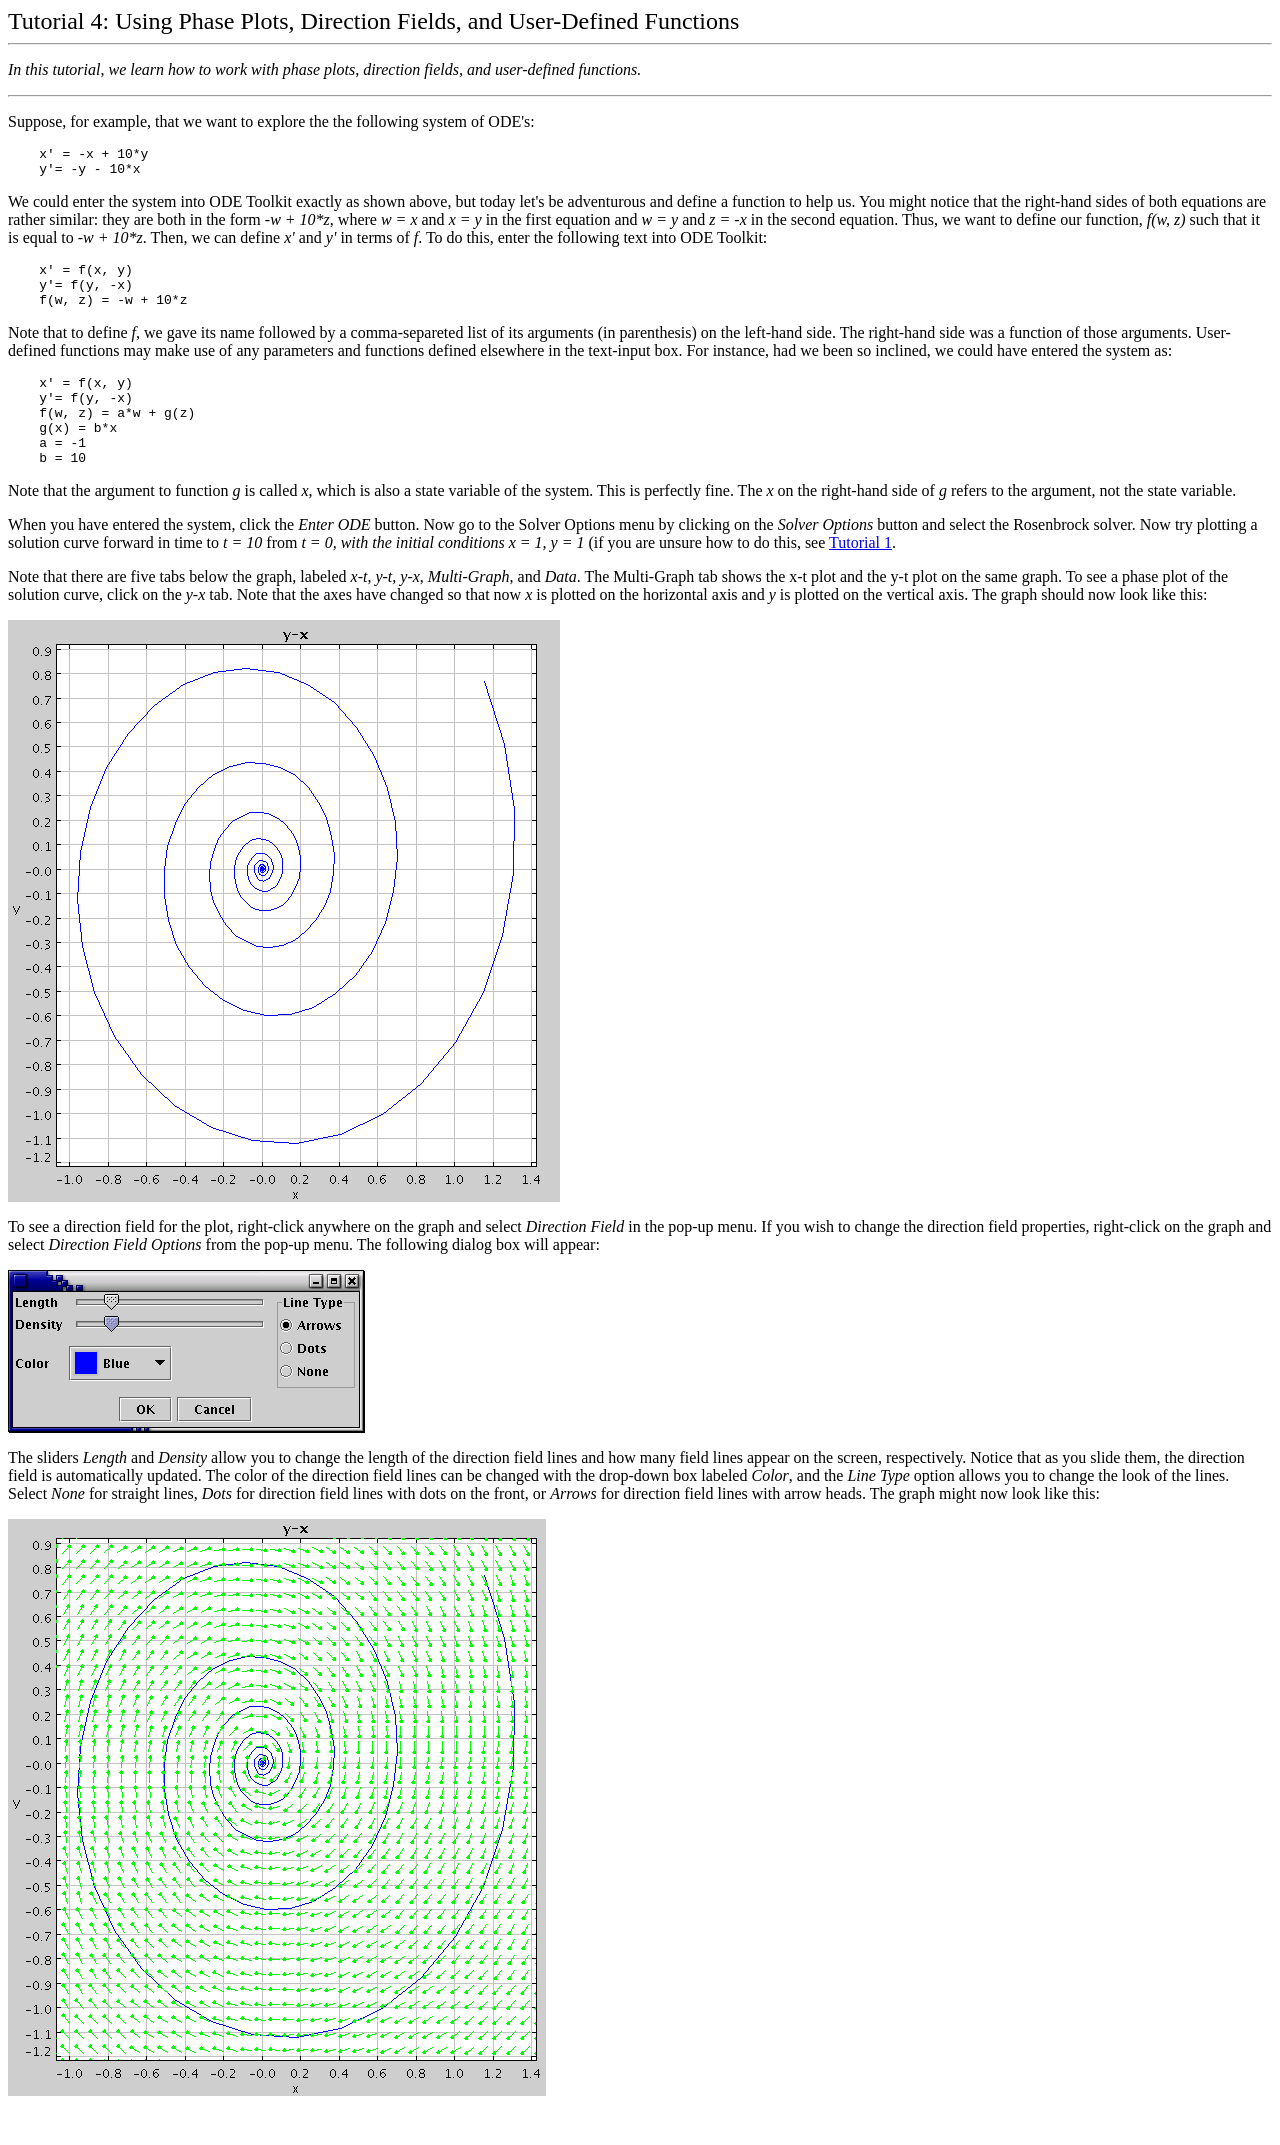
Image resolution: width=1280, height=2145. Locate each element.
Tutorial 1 (860, 575)
